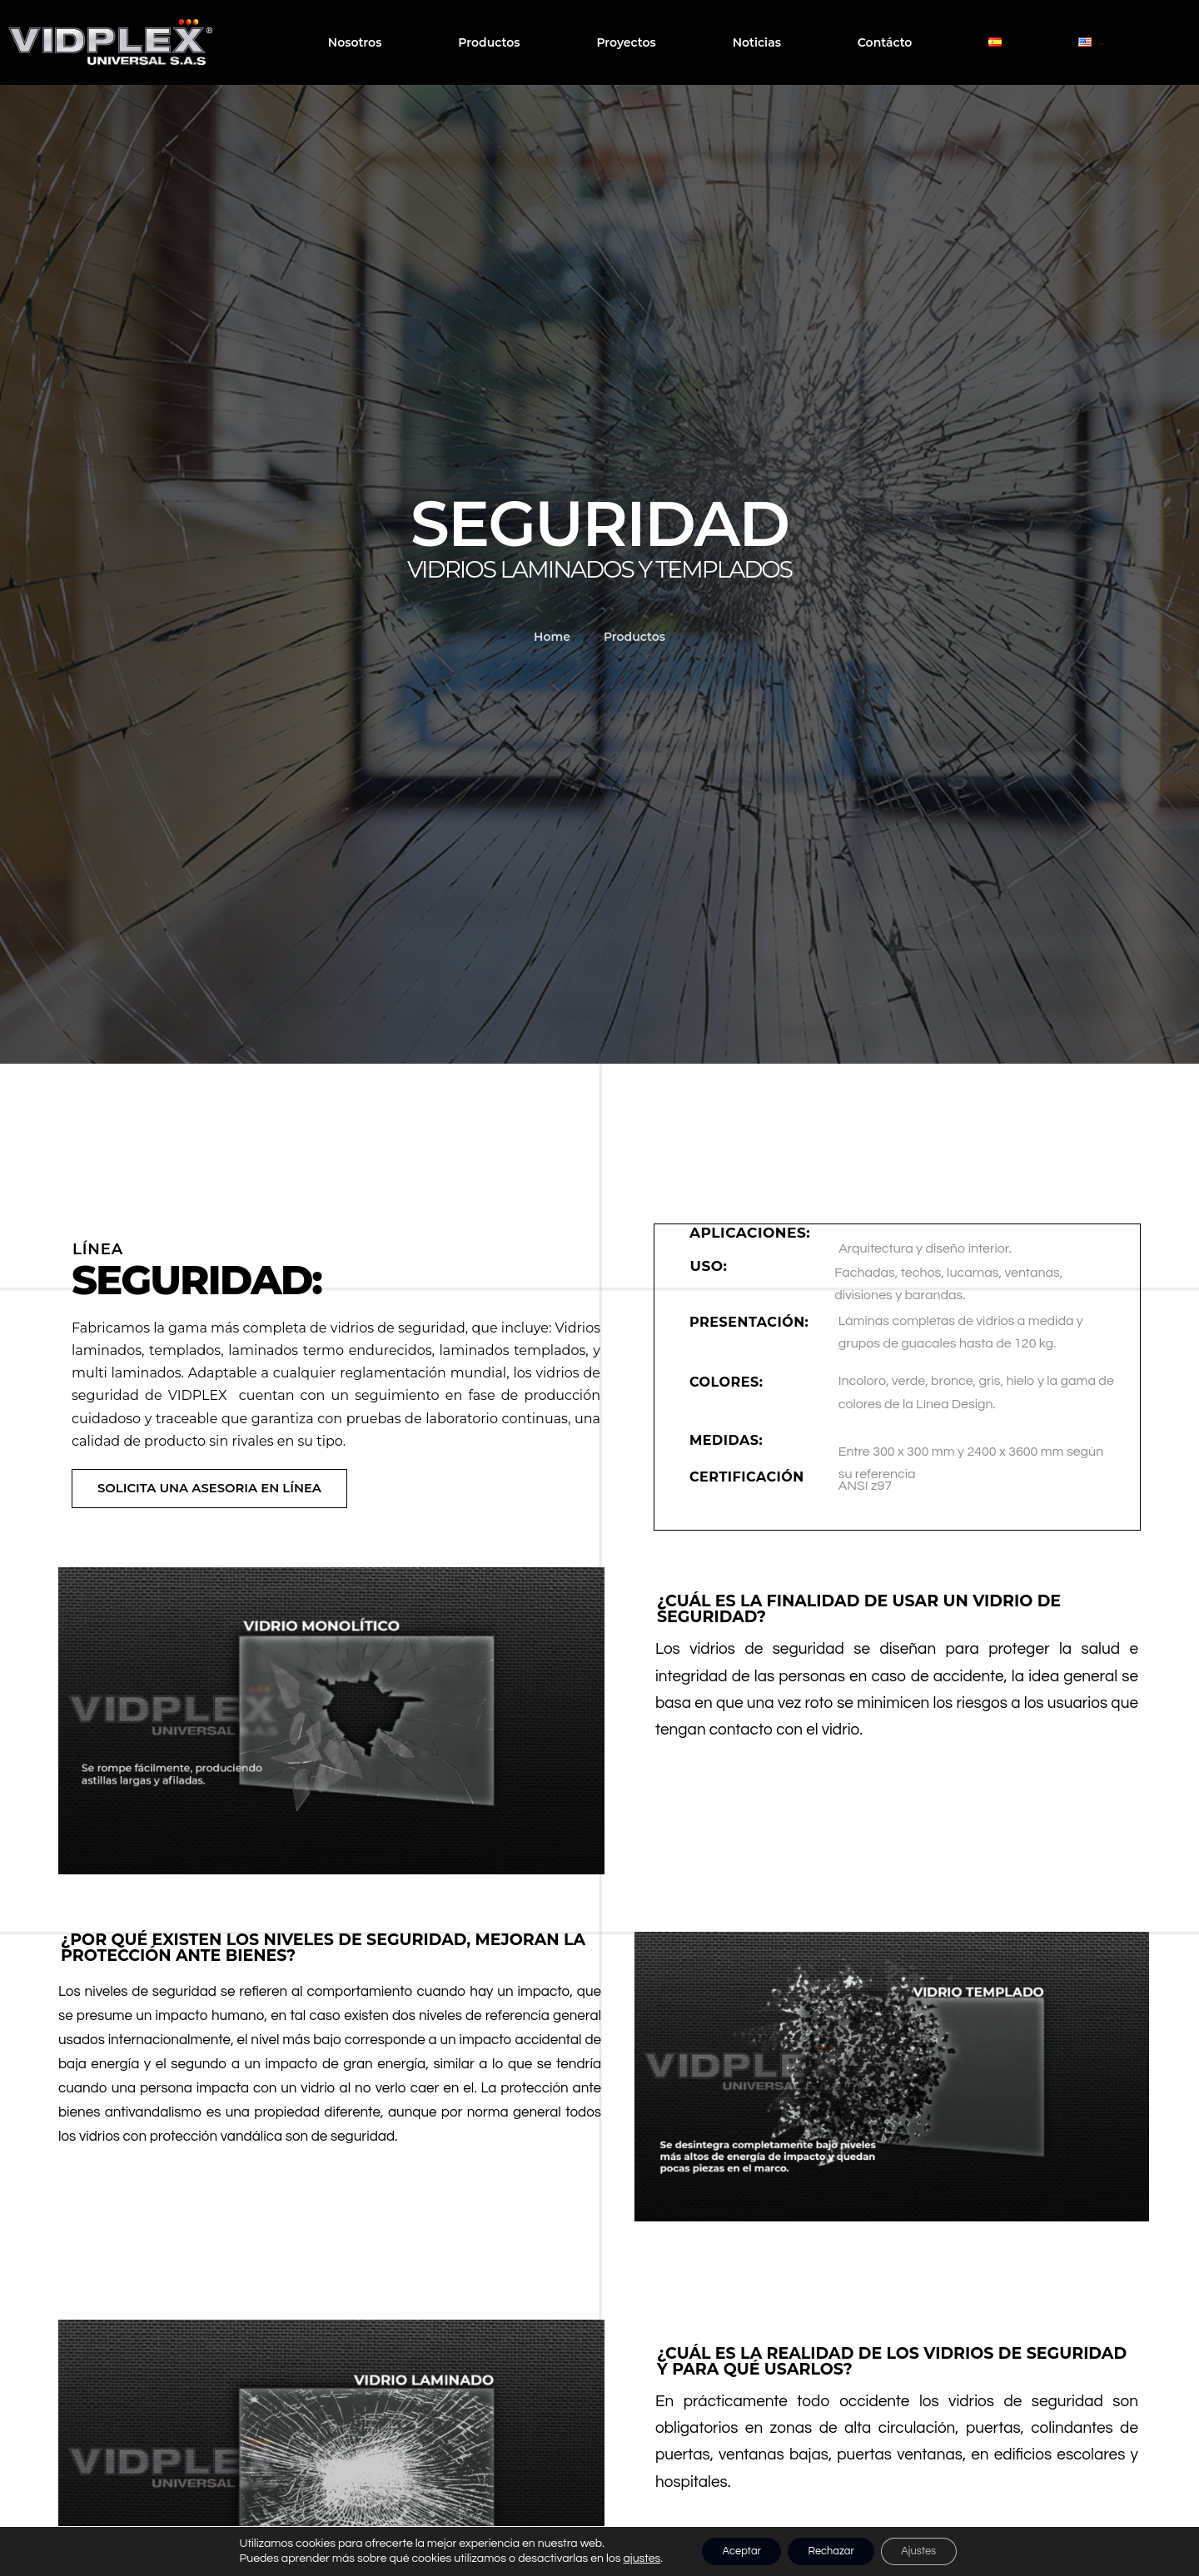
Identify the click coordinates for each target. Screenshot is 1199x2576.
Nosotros (355, 42)
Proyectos (625, 42)
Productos (489, 42)
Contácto (885, 42)
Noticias (757, 42)
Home (552, 636)
